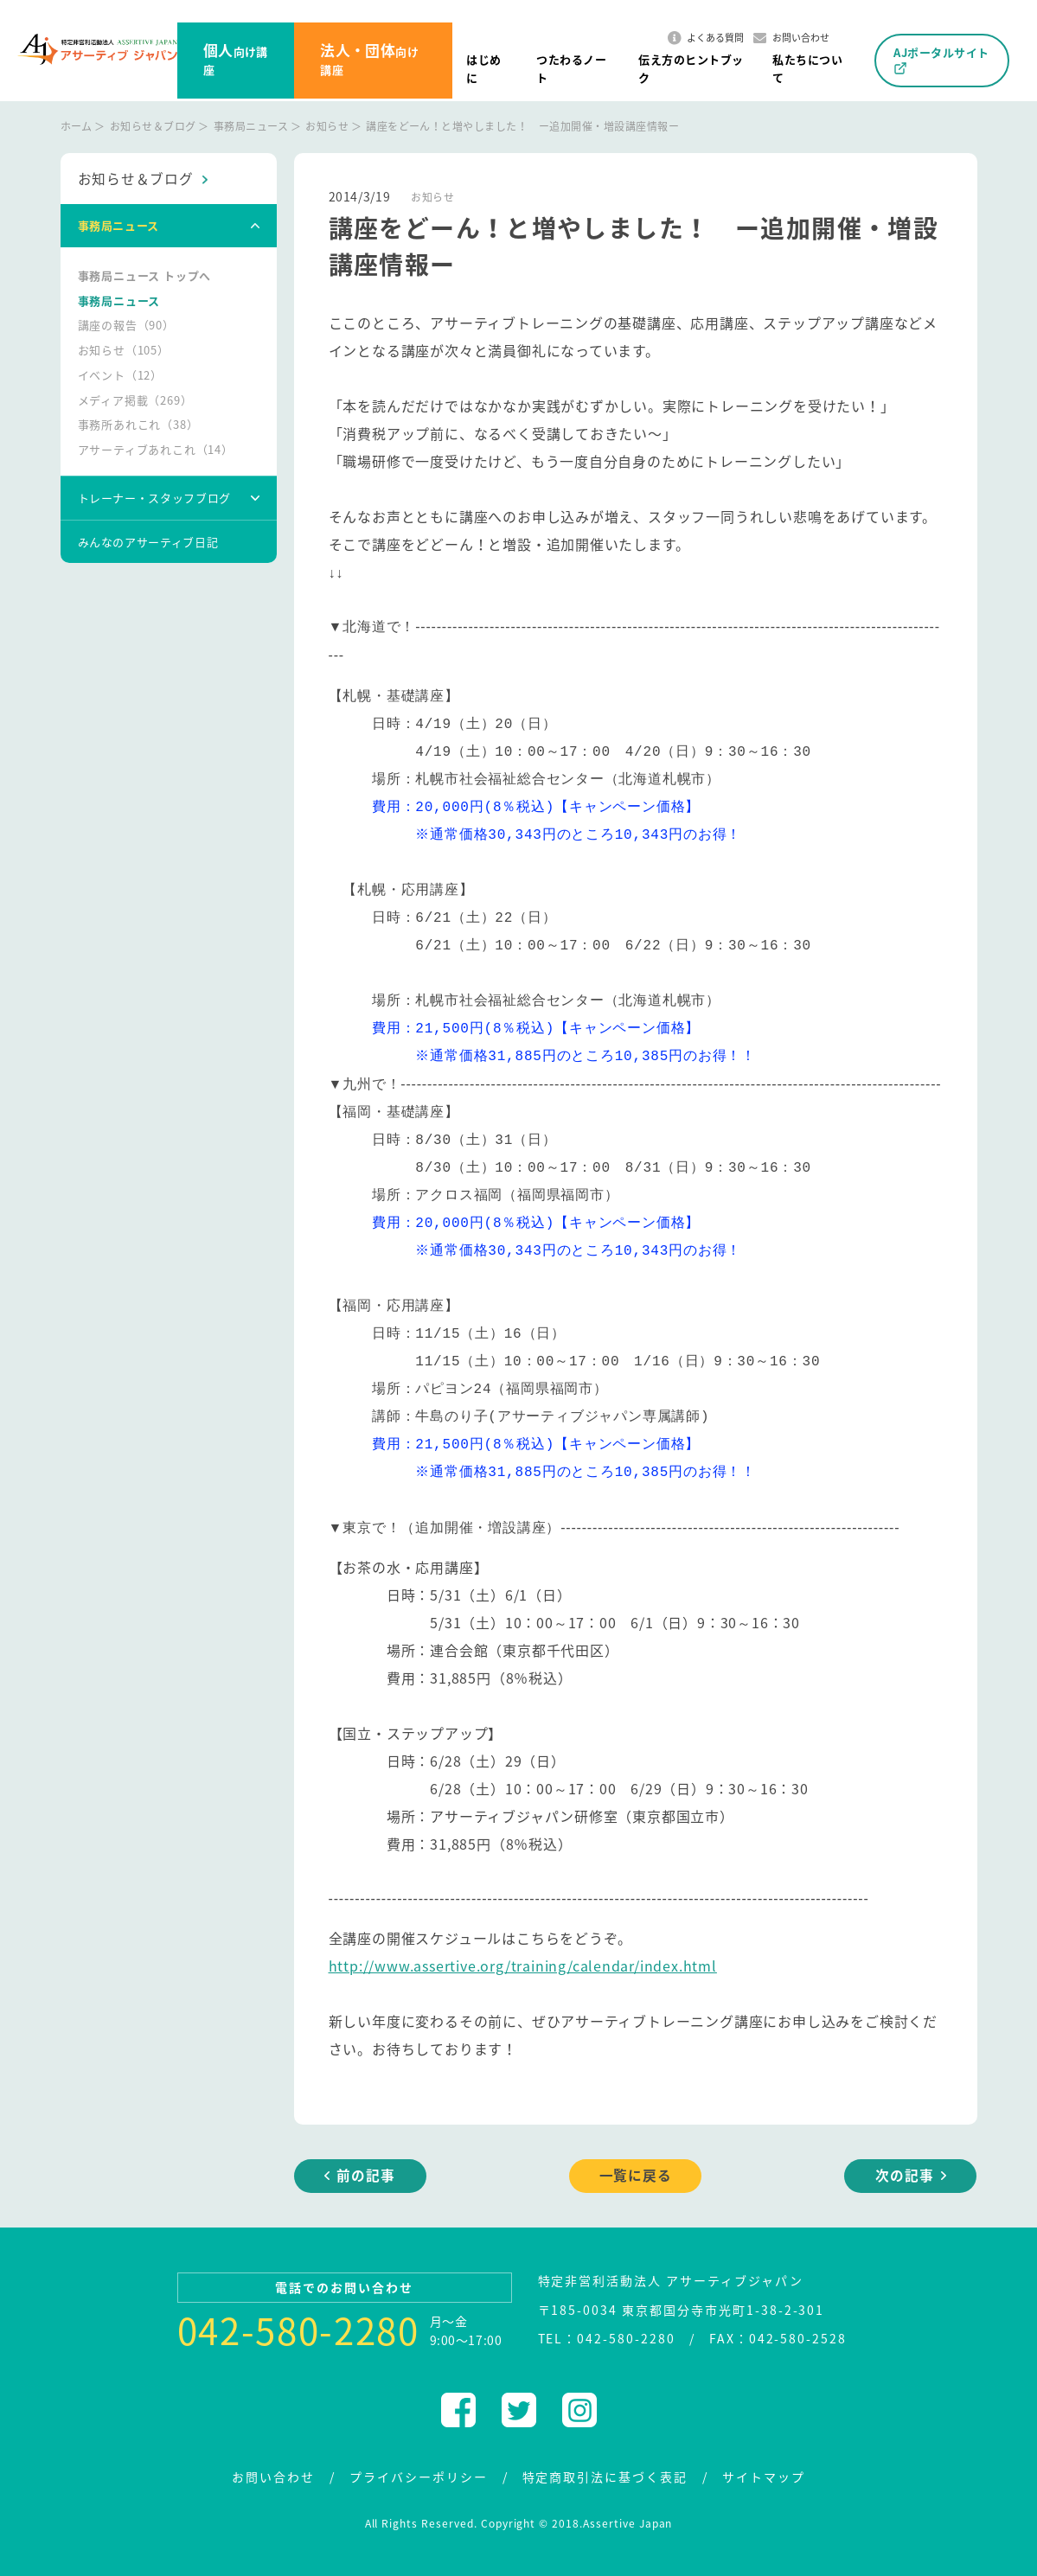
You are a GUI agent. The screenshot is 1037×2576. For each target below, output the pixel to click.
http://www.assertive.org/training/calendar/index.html (523, 1963)
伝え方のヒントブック (690, 68)
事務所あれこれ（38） (138, 425)
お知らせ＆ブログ (153, 126)
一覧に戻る (635, 2174)
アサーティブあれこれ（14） (156, 450)
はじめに (483, 68)
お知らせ (327, 126)
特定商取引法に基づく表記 (605, 2474)
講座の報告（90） (126, 325)
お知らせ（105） (124, 350)
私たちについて (807, 68)
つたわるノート (571, 68)
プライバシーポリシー (418, 2474)
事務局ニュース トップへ (145, 275)
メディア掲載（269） (135, 400)
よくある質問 (706, 37)
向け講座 (235, 58)
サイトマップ (763, 2474)
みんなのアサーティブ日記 (148, 542)
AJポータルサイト (941, 59)
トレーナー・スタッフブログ (154, 498)
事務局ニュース (251, 126)
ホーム (77, 126)
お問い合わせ (791, 37)
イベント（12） (120, 375)
